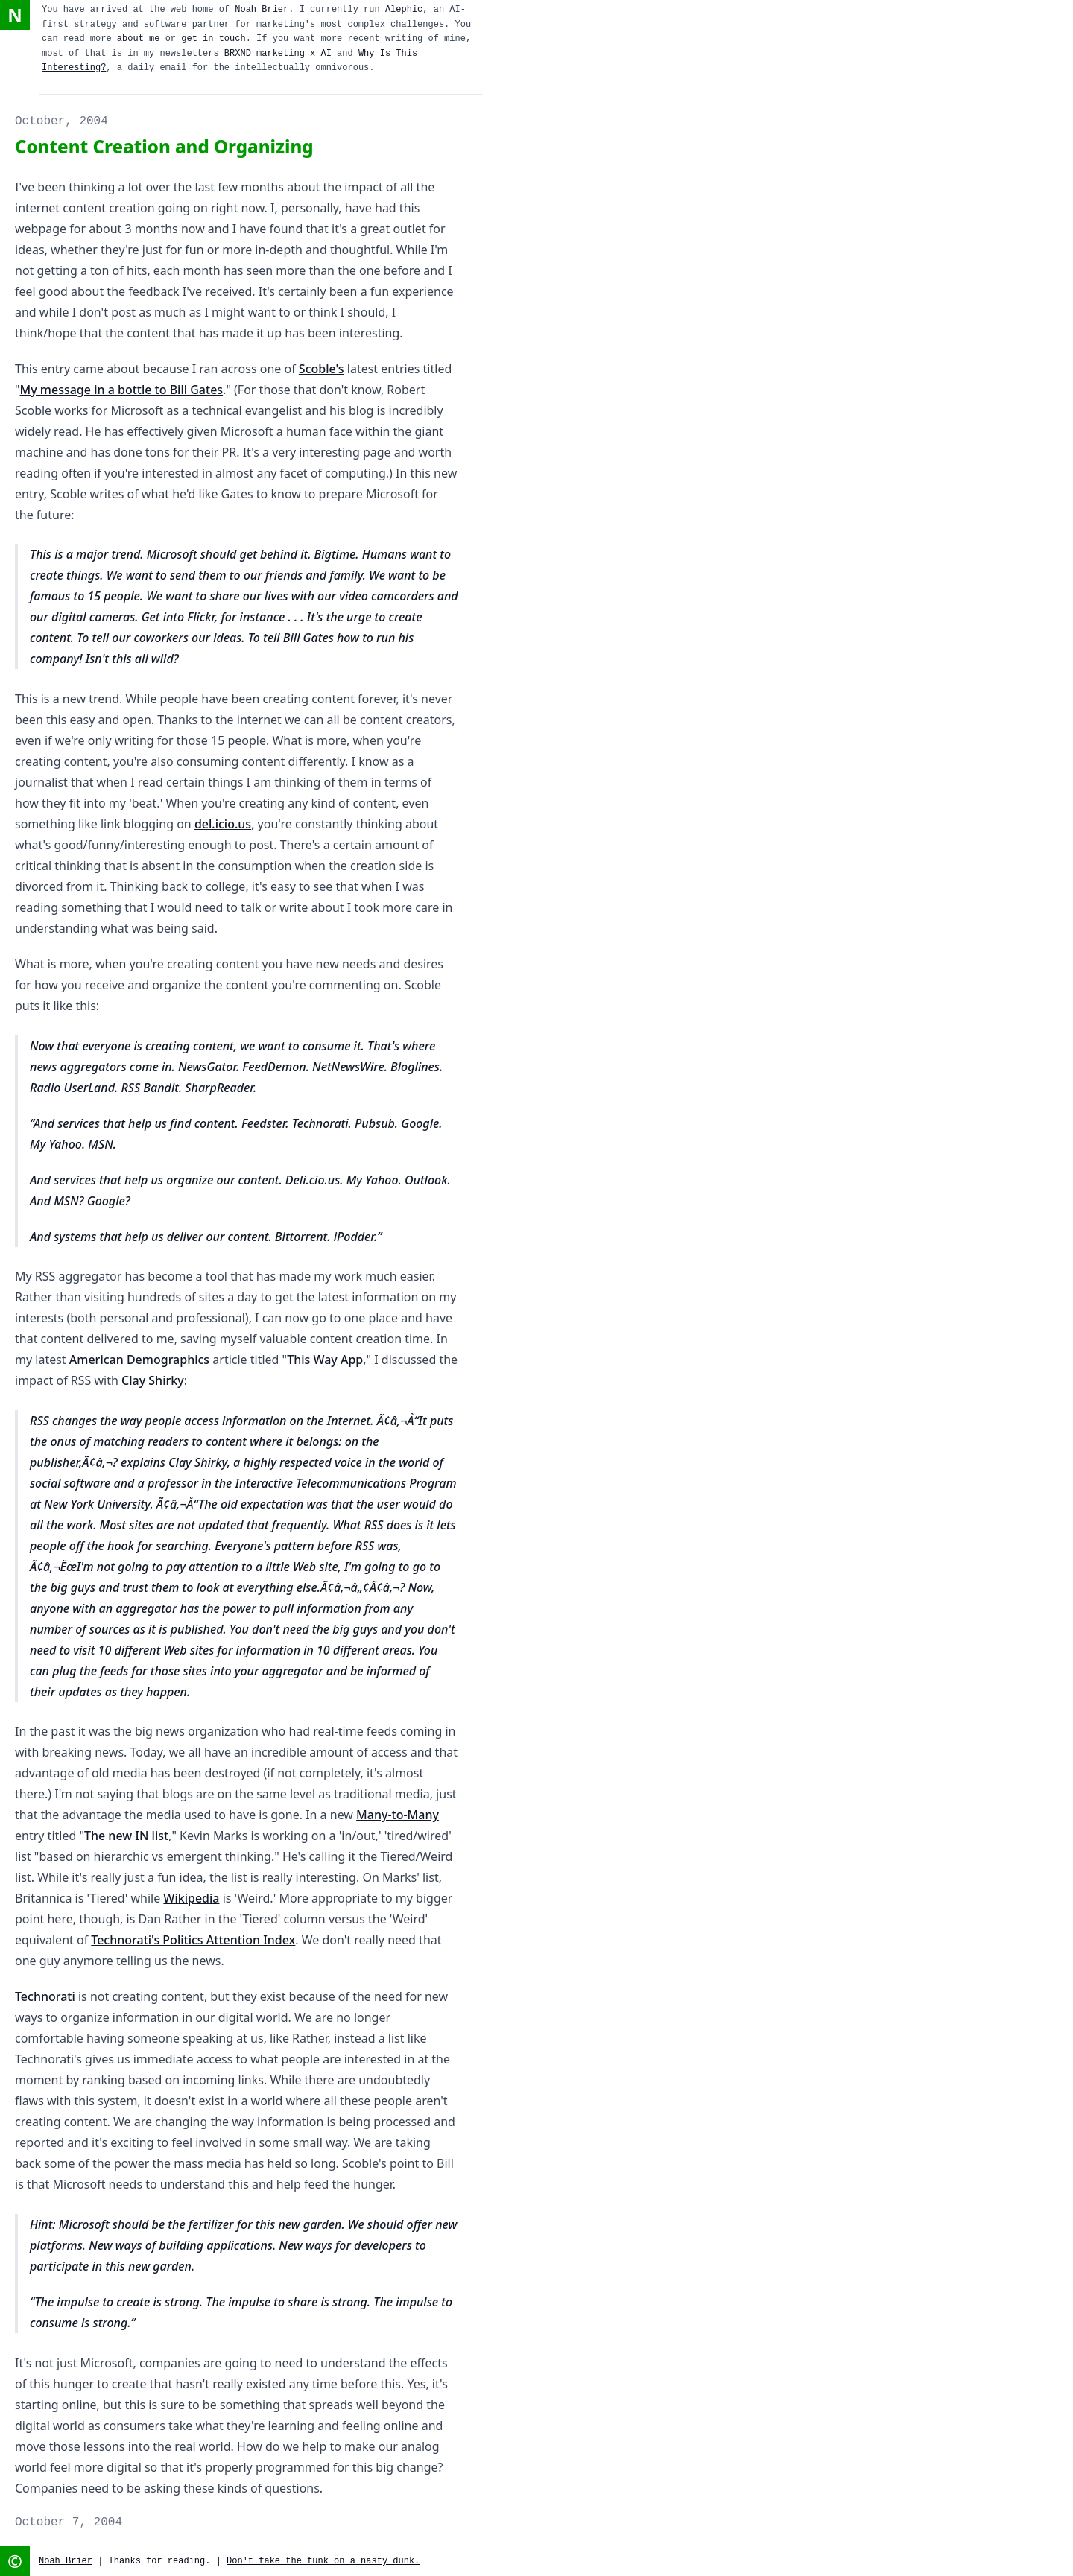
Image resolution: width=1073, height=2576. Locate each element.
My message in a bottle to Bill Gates (122, 389)
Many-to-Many (397, 1814)
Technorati (45, 1996)
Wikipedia (191, 1898)
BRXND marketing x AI (278, 53)
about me (138, 39)
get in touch (213, 39)
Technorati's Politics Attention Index (193, 1940)
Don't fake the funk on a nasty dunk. (323, 2561)
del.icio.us (222, 824)
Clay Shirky (152, 1380)
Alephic (403, 9)
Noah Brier (261, 9)
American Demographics (139, 1359)
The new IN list (126, 1835)
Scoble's (321, 369)
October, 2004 (61, 121)
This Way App (325, 1359)
